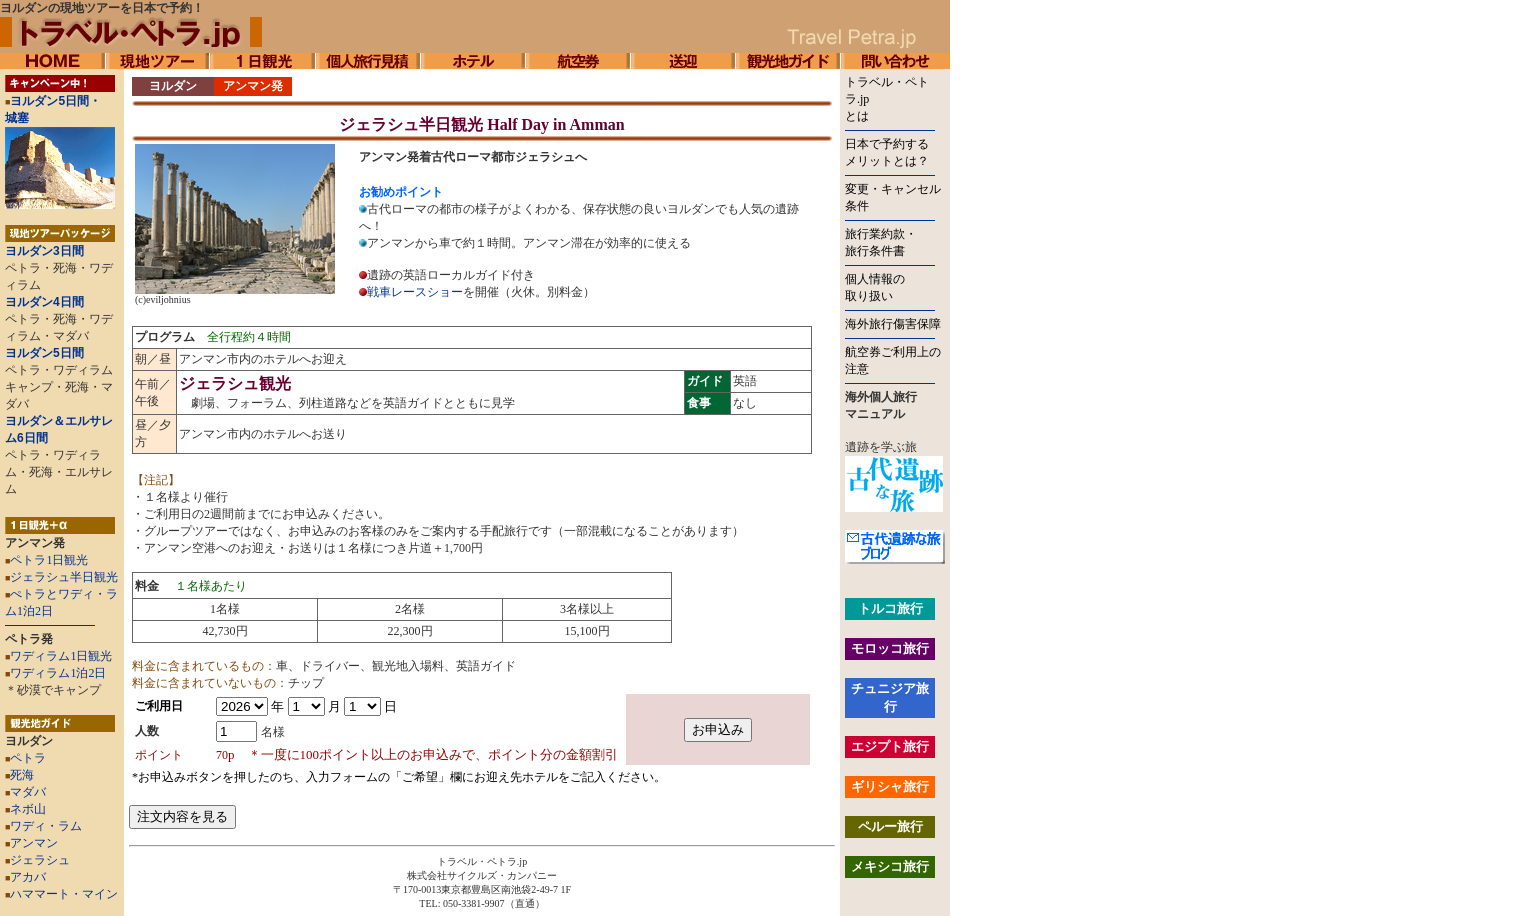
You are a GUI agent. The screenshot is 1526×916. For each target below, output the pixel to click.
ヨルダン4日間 (44, 302)
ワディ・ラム (43, 826)
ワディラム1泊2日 (58, 673)
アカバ (25, 877)
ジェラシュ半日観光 (64, 577)
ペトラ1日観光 (49, 560)
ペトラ (25, 758)
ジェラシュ (37, 860)
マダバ (25, 792)
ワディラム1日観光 (61, 656)
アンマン (31, 843)
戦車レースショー (415, 292)
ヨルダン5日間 (44, 353)
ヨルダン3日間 (44, 251)
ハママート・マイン (64, 894)
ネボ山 (25, 809)
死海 (19, 775)
